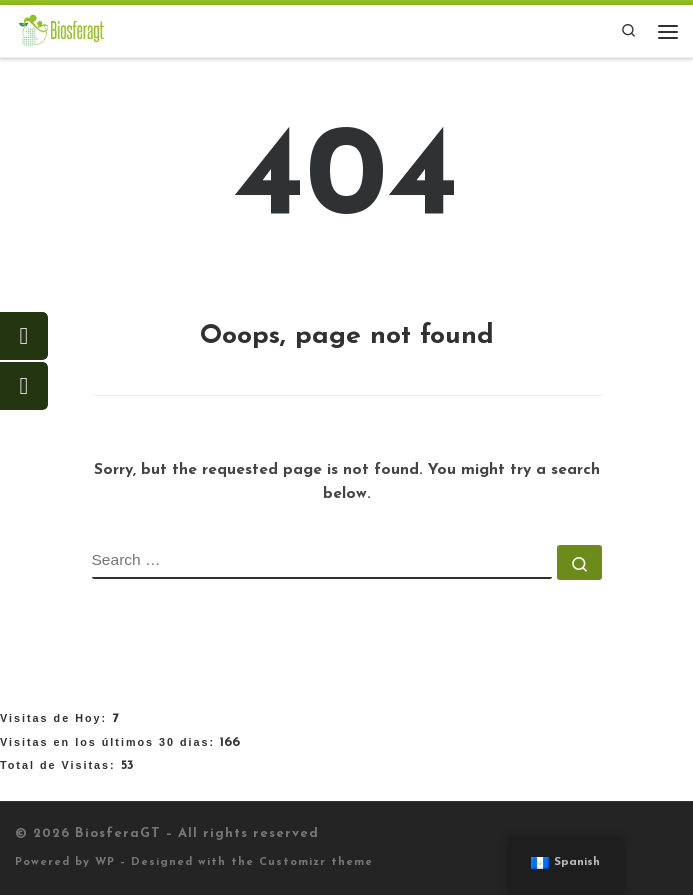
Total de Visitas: (60, 765)
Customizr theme (316, 862)
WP (105, 862)
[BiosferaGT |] (61, 30)
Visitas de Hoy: (56, 718)
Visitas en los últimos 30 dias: (110, 742)
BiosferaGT (118, 833)
